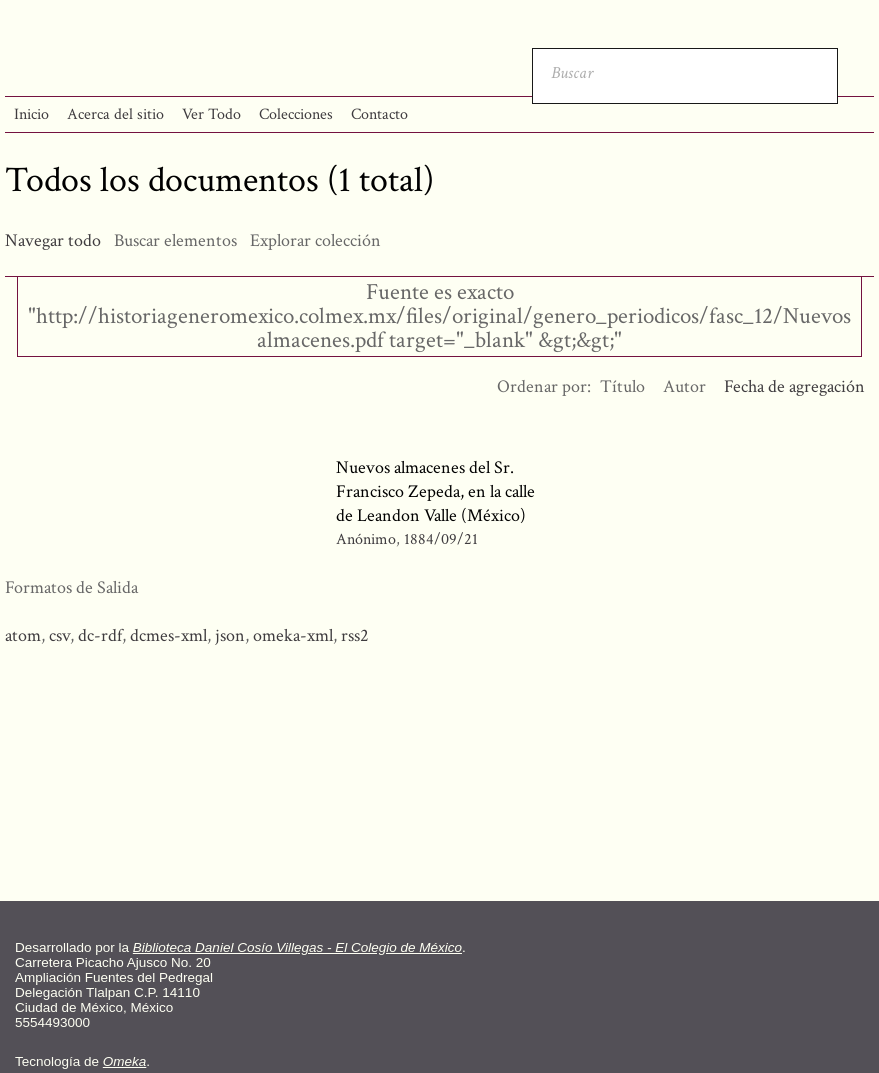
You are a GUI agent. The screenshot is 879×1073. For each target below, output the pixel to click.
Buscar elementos (175, 240)
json (230, 635)
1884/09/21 (441, 539)
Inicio (31, 114)
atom (23, 635)
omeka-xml (293, 635)
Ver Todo (211, 114)
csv (59, 635)
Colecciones (296, 114)
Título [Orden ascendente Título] (622, 386)
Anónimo (366, 539)
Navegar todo (53, 240)
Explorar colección (315, 240)
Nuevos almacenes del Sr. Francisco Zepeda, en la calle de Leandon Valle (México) (435, 491)
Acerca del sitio (115, 114)
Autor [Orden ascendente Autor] (684, 386)
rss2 (355, 635)
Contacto (379, 114)
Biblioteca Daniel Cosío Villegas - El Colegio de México (297, 947)
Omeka (125, 1061)
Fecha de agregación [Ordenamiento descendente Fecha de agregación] (794, 386)
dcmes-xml (168, 635)
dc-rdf (100, 635)
